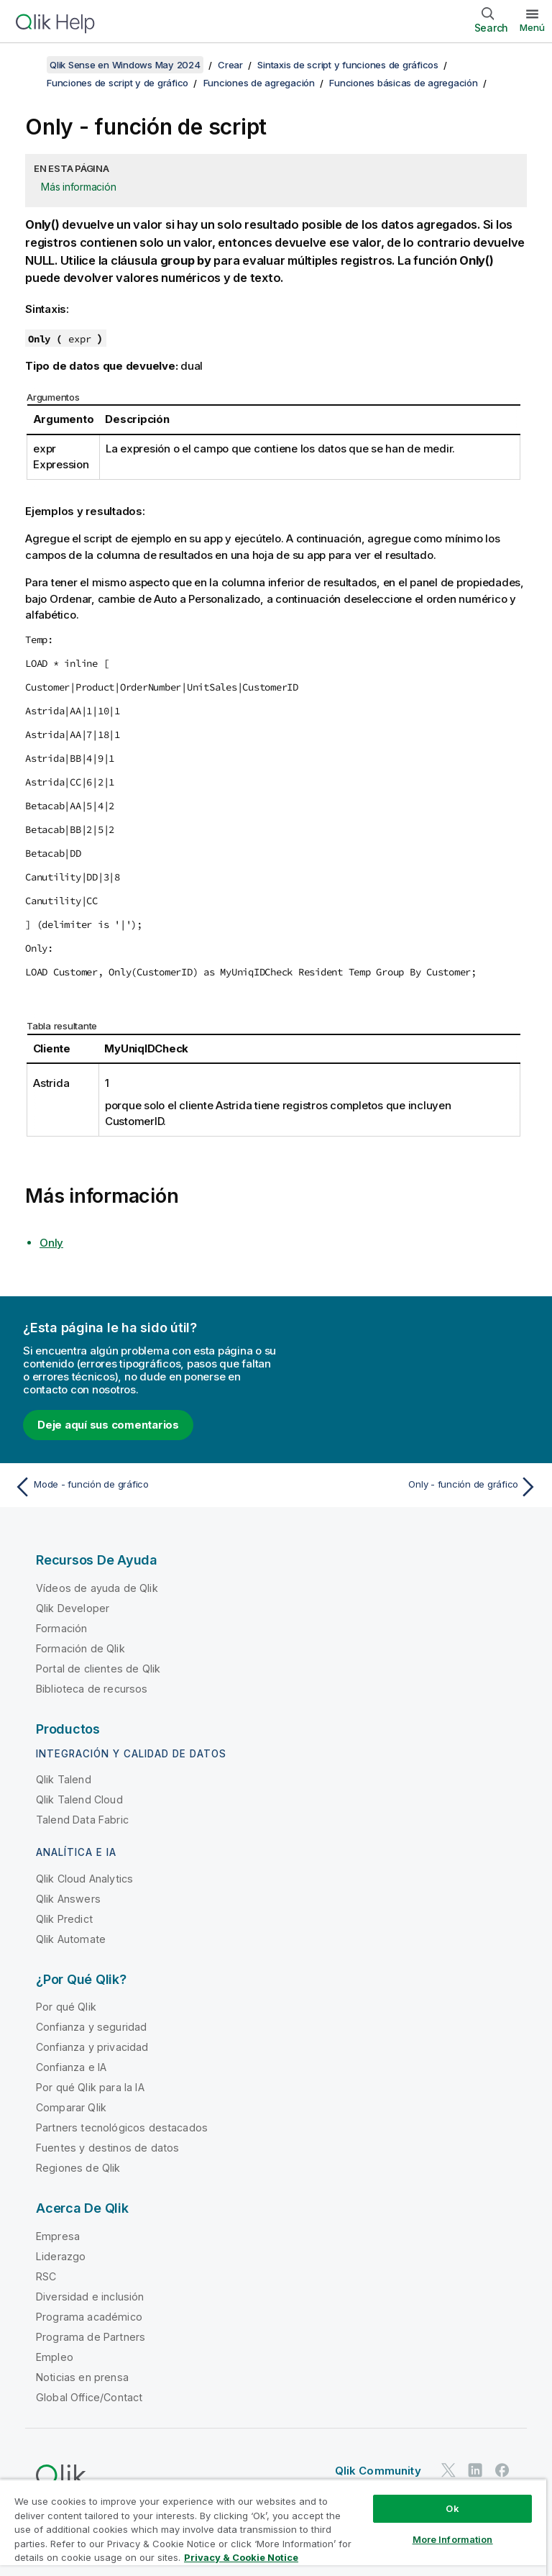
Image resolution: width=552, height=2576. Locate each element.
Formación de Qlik (80, 1648)
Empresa (58, 2236)
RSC (46, 2276)
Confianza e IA (71, 2067)
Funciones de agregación (259, 82)
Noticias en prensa (82, 2377)
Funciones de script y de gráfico (117, 82)
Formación (61, 1628)
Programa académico (89, 2317)
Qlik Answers (68, 1899)
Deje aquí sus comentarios (108, 1425)
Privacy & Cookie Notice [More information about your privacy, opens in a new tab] (241, 2557)
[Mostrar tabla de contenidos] (29, 64)
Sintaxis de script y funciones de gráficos (347, 64)
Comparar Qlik (71, 2107)
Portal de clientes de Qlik (98, 1668)
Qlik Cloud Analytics (84, 1878)
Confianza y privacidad (92, 2047)
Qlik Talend (63, 1779)
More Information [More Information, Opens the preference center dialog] (453, 2539)
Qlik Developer (72, 1608)
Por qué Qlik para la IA (90, 2087)
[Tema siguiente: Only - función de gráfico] (411, 1487)
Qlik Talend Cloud (79, 1799)
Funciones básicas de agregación (403, 82)
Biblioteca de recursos (92, 1689)
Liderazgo (61, 2256)
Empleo (54, 2357)
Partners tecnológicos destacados (122, 2127)
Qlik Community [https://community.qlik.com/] (378, 2470)
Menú (532, 27)
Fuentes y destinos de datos (107, 2148)
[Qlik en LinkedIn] (475, 2470)
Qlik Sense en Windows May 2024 (125, 64)
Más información (78, 187)
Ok (452, 2508)
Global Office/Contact (89, 2397)
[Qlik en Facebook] (502, 2470)
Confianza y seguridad (91, 2027)
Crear (230, 64)
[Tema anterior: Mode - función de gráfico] (141, 1487)
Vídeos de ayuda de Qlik (97, 1588)
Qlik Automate (71, 1939)
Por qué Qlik (66, 2007)
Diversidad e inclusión (90, 2296)
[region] (273, 2527)
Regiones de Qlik (78, 2168)
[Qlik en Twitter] (448, 2470)
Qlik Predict (64, 1919)
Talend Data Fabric (82, 1819)
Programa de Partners (90, 2337)
